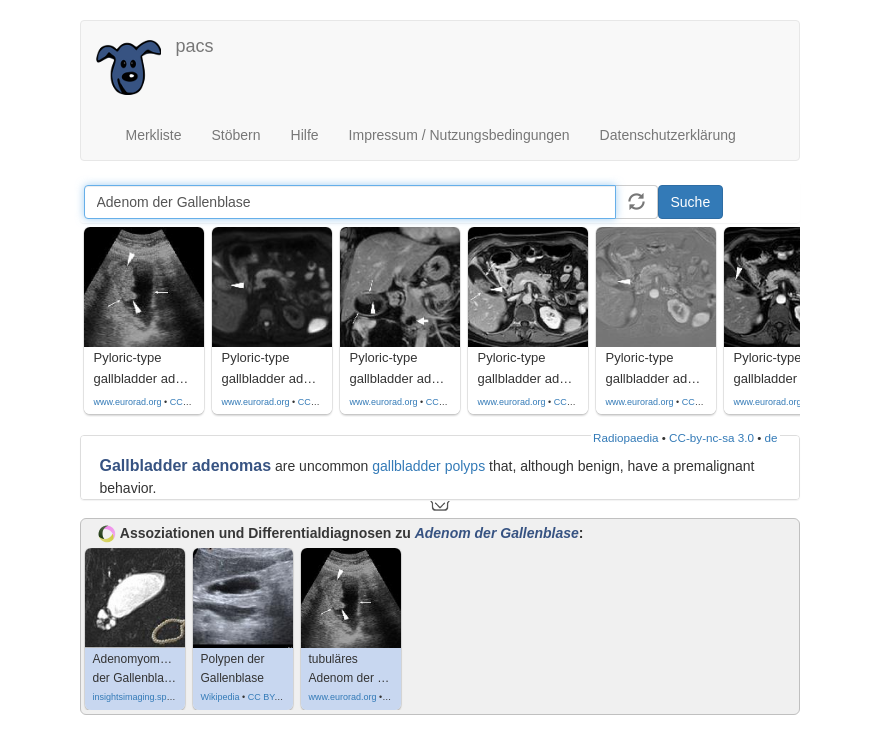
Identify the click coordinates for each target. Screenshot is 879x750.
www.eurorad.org (128, 402)
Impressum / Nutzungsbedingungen (459, 135)
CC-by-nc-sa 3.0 (711, 437)
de (771, 437)
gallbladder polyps (428, 466)
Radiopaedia (625, 437)
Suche (691, 202)
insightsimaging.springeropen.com (161, 697)
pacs (195, 46)
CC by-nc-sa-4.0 (203, 402)
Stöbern (236, 135)
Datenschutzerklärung (668, 135)
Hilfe (305, 135)
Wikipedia (220, 697)
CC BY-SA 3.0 (276, 697)
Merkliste (154, 135)
